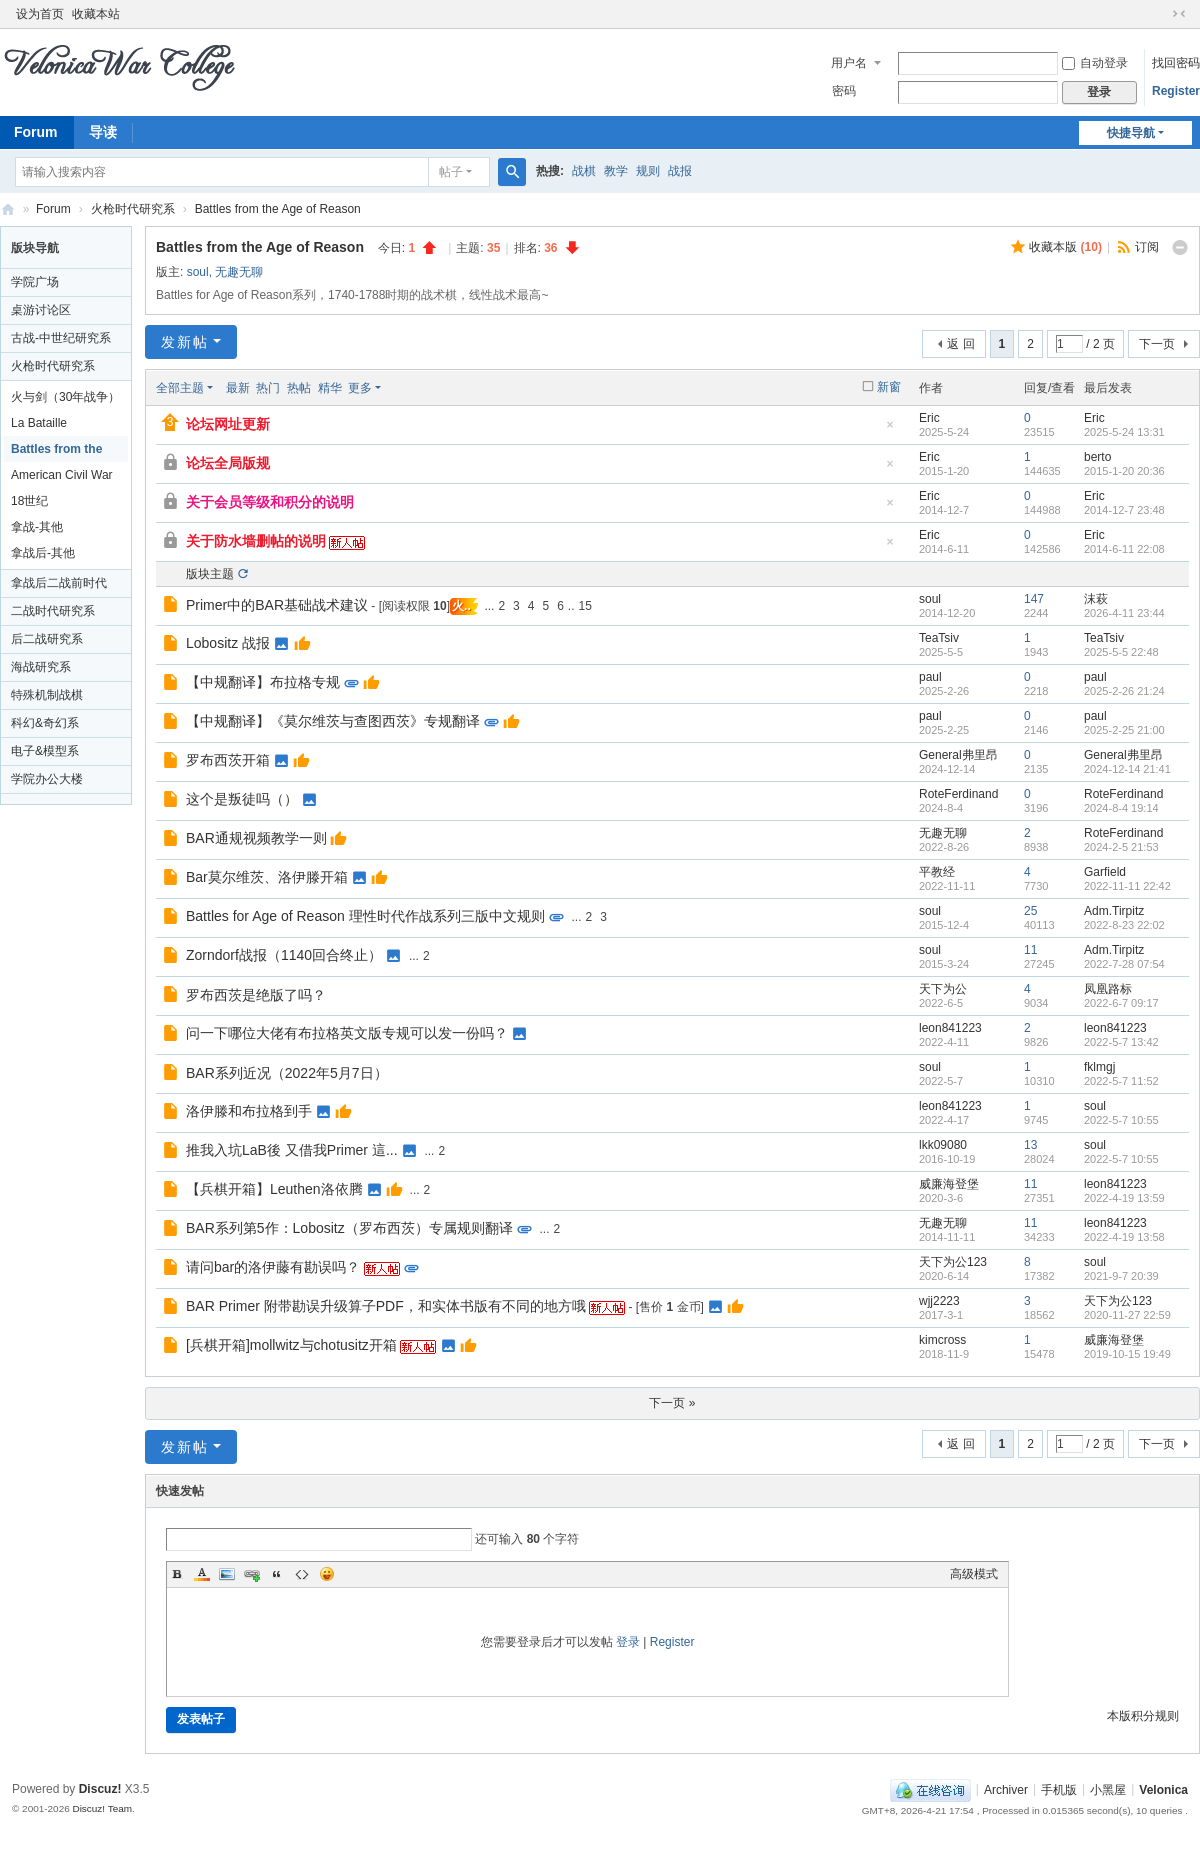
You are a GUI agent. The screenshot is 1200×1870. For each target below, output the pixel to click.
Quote (277, 1574)
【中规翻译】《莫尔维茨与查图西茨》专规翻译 (333, 721)
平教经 (937, 872)
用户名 (849, 63)
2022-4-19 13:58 (1124, 1237)
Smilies (327, 1574)
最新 (238, 388)
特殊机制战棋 (47, 695)
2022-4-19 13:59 (1124, 1198)
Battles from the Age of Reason (278, 209)
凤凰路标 (1108, 989)
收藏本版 (1065, 247)
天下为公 (943, 989)
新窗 (889, 387)
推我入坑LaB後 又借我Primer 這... (292, 1150)
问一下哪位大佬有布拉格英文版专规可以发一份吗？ (347, 1033)
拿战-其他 (37, 527)
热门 (268, 388)
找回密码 (1176, 63)
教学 (616, 171)
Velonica (1163, 1789)
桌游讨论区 (41, 310)
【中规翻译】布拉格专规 (263, 682)
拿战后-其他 (43, 553)
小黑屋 (1108, 1789)
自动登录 (1095, 63)
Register (1176, 91)
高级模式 (974, 1574)
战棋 (584, 171)
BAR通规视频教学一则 (256, 838)
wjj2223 (939, 1301)
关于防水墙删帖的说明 (256, 541)
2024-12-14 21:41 (1127, 769)
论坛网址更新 (228, 424)
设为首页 (40, 14)
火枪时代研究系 (133, 209)
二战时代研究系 (53, 611)
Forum (53, 209)
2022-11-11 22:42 (1127, 886)
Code (302, 1574)
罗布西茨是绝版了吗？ (256, 995)
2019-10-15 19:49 (1127, 1354)
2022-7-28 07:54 (1124, 964)
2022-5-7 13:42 (1121, 1042)
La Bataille (39, 423)
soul (198, 272)
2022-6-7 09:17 (1121, 1003)
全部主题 (180, 388)
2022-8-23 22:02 (1124, 925)
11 (1030, 950)
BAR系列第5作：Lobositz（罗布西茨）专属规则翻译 (349, 1228)
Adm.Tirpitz (1114, 911)
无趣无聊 (239, 272)
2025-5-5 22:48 (1121, 652)
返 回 (960, 344)
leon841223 (950, 1028)
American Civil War (62, 475)
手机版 (1059, 1789)
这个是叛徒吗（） (242, 799)
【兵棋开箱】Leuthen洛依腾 (274, 1189)
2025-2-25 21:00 (1124, 730)
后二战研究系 (47, 639)
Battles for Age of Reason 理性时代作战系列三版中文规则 (365, 916)
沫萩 (1096, 599)
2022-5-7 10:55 (1121, 1120)
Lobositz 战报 (228, 643)
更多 (360, 388)
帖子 (451, 172)
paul (930, 677)
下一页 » (672, 1403)
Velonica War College (8, 209)
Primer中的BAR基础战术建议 (277, 605)
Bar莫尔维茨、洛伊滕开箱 (267, 877)
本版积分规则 (1143, 1716)
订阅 (1147, 247)
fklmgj (1099, 1067)
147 (1034, 599)
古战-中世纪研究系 (61, 338)
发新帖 (185, 342)
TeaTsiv (939, 638)
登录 (628, 1642)
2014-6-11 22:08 (1124, 549)
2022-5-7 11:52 (1121, 1081)
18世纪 (29, 501)
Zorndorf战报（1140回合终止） (284, 955)
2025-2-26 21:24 (1124, 691)
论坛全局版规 (228, 463)
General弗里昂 (958, 755)
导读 (103, 132)
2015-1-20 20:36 (1124, 471)
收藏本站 (96, 14)
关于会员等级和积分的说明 (270, 502)
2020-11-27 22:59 (1127, 1315)
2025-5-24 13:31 (1124, 432)
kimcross (942, 1340)
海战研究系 (41, 667)
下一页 (1157, 344)
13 (1030, 1145)
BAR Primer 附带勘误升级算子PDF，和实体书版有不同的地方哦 (386, 1306)
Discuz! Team (102, 1808)
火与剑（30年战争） (65, 397)
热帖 (299, 388)
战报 (680, 171)
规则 (648, 171)
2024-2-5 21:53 (1121, 847)
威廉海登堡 (949, 1184)
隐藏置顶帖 (890, 430)
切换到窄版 (1179, 14)
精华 (330, 388)
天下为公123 (953, 1262)
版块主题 (210, 574)
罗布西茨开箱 (228, 760)
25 (1030, 911)
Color (202, 1574)
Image (227, 1574)
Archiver (1006, 1789)
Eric (929, 418)
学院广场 (35, 282)
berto (1097, 457)
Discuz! (100, 1789)
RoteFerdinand (958, 794)
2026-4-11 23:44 (1124, 613)
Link (252, 1574)
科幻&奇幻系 (45, 723)
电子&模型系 (45, 751)
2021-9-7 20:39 (1121, 1276)
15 (585, 606)
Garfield (1105, 872)
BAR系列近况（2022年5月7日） (287, 1073)
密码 (844, 91)
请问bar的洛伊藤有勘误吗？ (273, 1267)
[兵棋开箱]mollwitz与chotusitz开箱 (291, 1345)
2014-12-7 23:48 (1124, 510)
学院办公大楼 (47, 779)
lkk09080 (943, 1145)
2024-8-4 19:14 (1121, 808)
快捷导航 (1131, 133)
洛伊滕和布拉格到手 (249, 1111)
